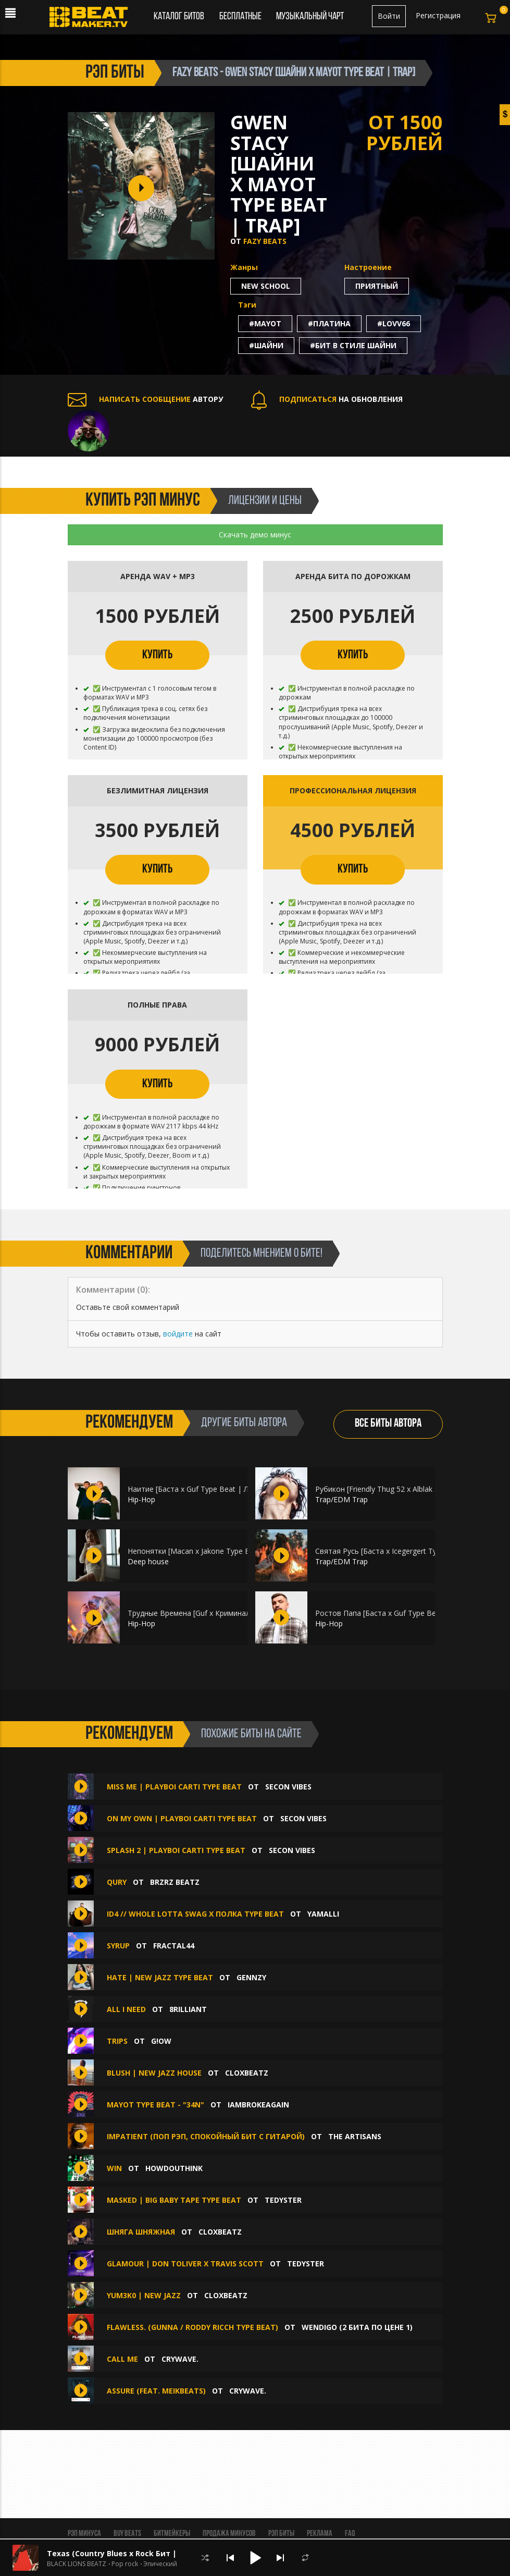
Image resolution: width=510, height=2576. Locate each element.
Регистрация (438, 15)
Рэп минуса (84, 2534)
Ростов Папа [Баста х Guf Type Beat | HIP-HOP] (399, 1613)
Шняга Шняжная (141, 2232)
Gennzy (251, 1977)
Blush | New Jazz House (154, 2073)
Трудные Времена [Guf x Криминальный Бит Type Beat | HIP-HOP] (244, 1613)
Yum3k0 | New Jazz (144, 2295)
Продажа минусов (229, 2534)
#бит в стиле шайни (353, 345)
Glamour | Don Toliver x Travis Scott (185, 2263)
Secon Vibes (288, 1787)
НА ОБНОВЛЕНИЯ (327, 399)
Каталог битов (179, 16)
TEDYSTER (283, 2200)
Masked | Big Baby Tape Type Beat (174, 2200)
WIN (114, 2168)
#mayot (265, 323)
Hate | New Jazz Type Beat (160, 1977)
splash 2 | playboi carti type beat (176, 1850)
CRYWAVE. (179, 2359)
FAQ (350, 2534)
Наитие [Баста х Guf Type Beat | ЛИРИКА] (202, 1489)
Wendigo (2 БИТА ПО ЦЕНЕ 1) (357, 2327)
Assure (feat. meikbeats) (156, 2391)
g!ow (161, 2041)
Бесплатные (241, 16)
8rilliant (188, 2009)
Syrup (118, 1946)
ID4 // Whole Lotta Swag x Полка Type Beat (195, 1914)
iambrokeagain (258, 2104)
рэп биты (114, 73)
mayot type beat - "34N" (155, 2104)
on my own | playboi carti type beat (182, 1818)
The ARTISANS (354, 2136)
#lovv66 (393, 323)
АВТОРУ (145, 399)
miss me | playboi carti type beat (174, 1787)
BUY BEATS (127, 2534)
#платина (329, 323)
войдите (178, 1334)
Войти (389, 16)
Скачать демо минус (255, 534)
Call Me (122, 2359)
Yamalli (323, 1914)
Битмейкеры (172, 2534)
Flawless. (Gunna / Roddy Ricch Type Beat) (192, 2327)
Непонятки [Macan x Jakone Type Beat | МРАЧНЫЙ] (219, 1551)
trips (117, 2041)
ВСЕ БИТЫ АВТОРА (388, 1424)
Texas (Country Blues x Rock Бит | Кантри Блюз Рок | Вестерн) (168, 2553)
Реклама (319, 2534)
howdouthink (174, 2168)
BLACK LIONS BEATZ (76, 2564)
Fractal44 (173, 1946)
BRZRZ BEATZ (175, 1882)
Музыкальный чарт (310, 16)
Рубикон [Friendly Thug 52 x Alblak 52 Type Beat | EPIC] (410, 1489)
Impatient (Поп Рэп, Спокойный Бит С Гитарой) (206, 2136)
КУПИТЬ (157, 655)
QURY (117, 1882)
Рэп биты (281, 2534)
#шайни (266, 345)
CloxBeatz (246, 2073)
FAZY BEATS (265, 241)
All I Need (126, 2009)
